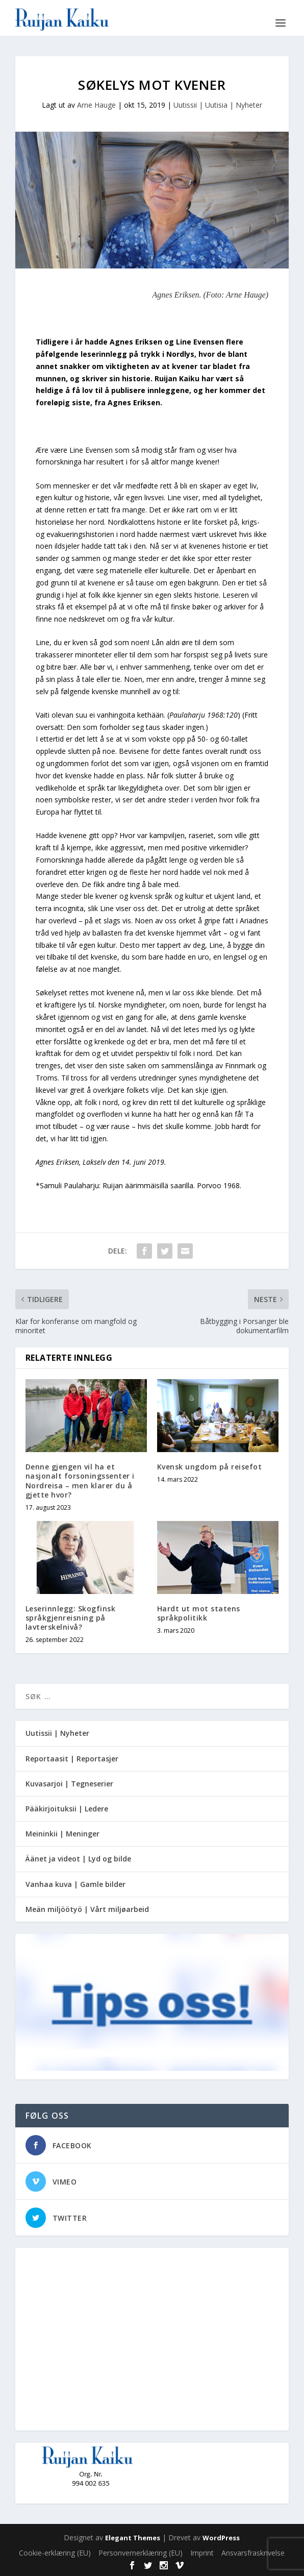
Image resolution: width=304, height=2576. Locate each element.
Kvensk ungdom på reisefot (209, 1466)
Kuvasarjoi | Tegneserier (69, 1783)
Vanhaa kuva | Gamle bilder (75, 1884)
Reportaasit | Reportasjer (72, 1758)
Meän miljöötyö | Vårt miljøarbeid (87, 1909)
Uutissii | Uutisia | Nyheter (217, 105)
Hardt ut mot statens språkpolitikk (198, 1613)
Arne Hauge (96, 105)
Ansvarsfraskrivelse (253, 2553)
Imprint (202, 2553)
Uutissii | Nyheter (57, 1733)
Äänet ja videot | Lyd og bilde (78, 1858)
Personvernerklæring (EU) (140, 2553)
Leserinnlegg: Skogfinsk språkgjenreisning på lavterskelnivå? (71, 1618)
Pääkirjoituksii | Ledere (67, 1808)
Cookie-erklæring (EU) (55, 2553)
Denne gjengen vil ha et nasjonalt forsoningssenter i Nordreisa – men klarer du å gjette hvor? (80, 1481)
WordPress (221, 2537)
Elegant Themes (132, 2537)
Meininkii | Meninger (62, 1833)
